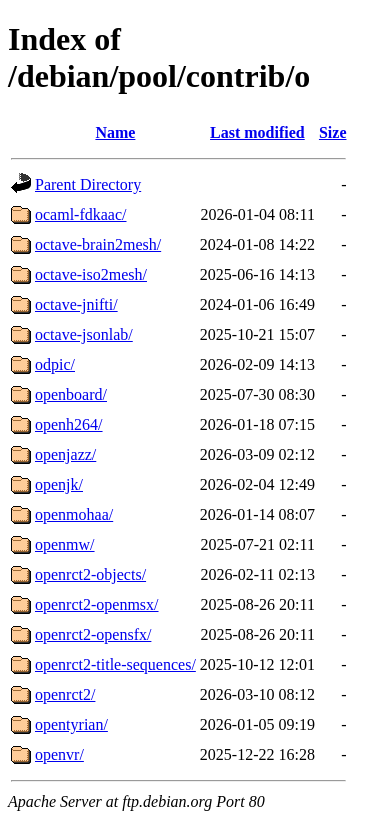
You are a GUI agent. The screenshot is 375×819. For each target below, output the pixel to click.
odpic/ (55, 364)
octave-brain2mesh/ (98, 244)
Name (115, 132)
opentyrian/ (71, 724)
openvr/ (59, 754)
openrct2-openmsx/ (97, 604)
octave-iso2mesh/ (91, 274)
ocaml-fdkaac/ (81, 214)
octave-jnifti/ (76, 304)
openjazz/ (65, 454)
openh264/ (69, 424)
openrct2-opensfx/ (93, 634)
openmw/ (65, 544)
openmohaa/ (74, 514)
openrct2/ (65, 694)
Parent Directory (88, 184)
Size (333, 132)
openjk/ (59, 484)
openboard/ (71, 394)
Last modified (257, 132)
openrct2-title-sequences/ (115, 664)
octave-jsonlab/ (84, 334)
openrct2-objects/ (90, 574)
